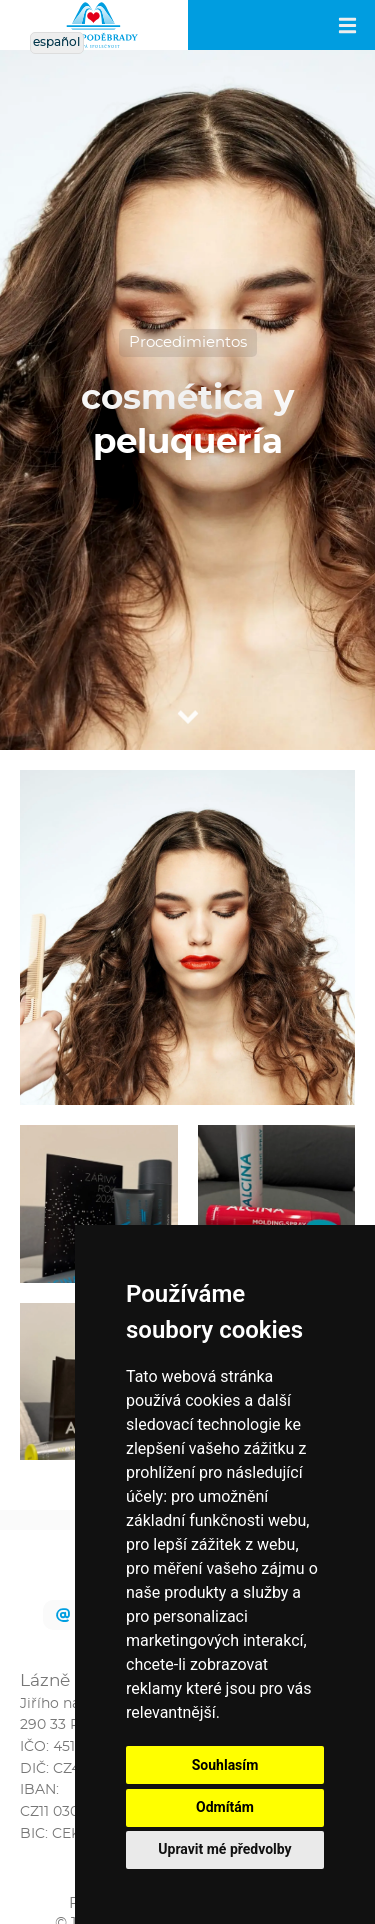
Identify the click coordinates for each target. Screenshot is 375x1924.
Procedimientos (188, 342)
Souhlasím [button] (225, 1765)
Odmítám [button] (225, 1807)
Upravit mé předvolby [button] (224, 1849)
